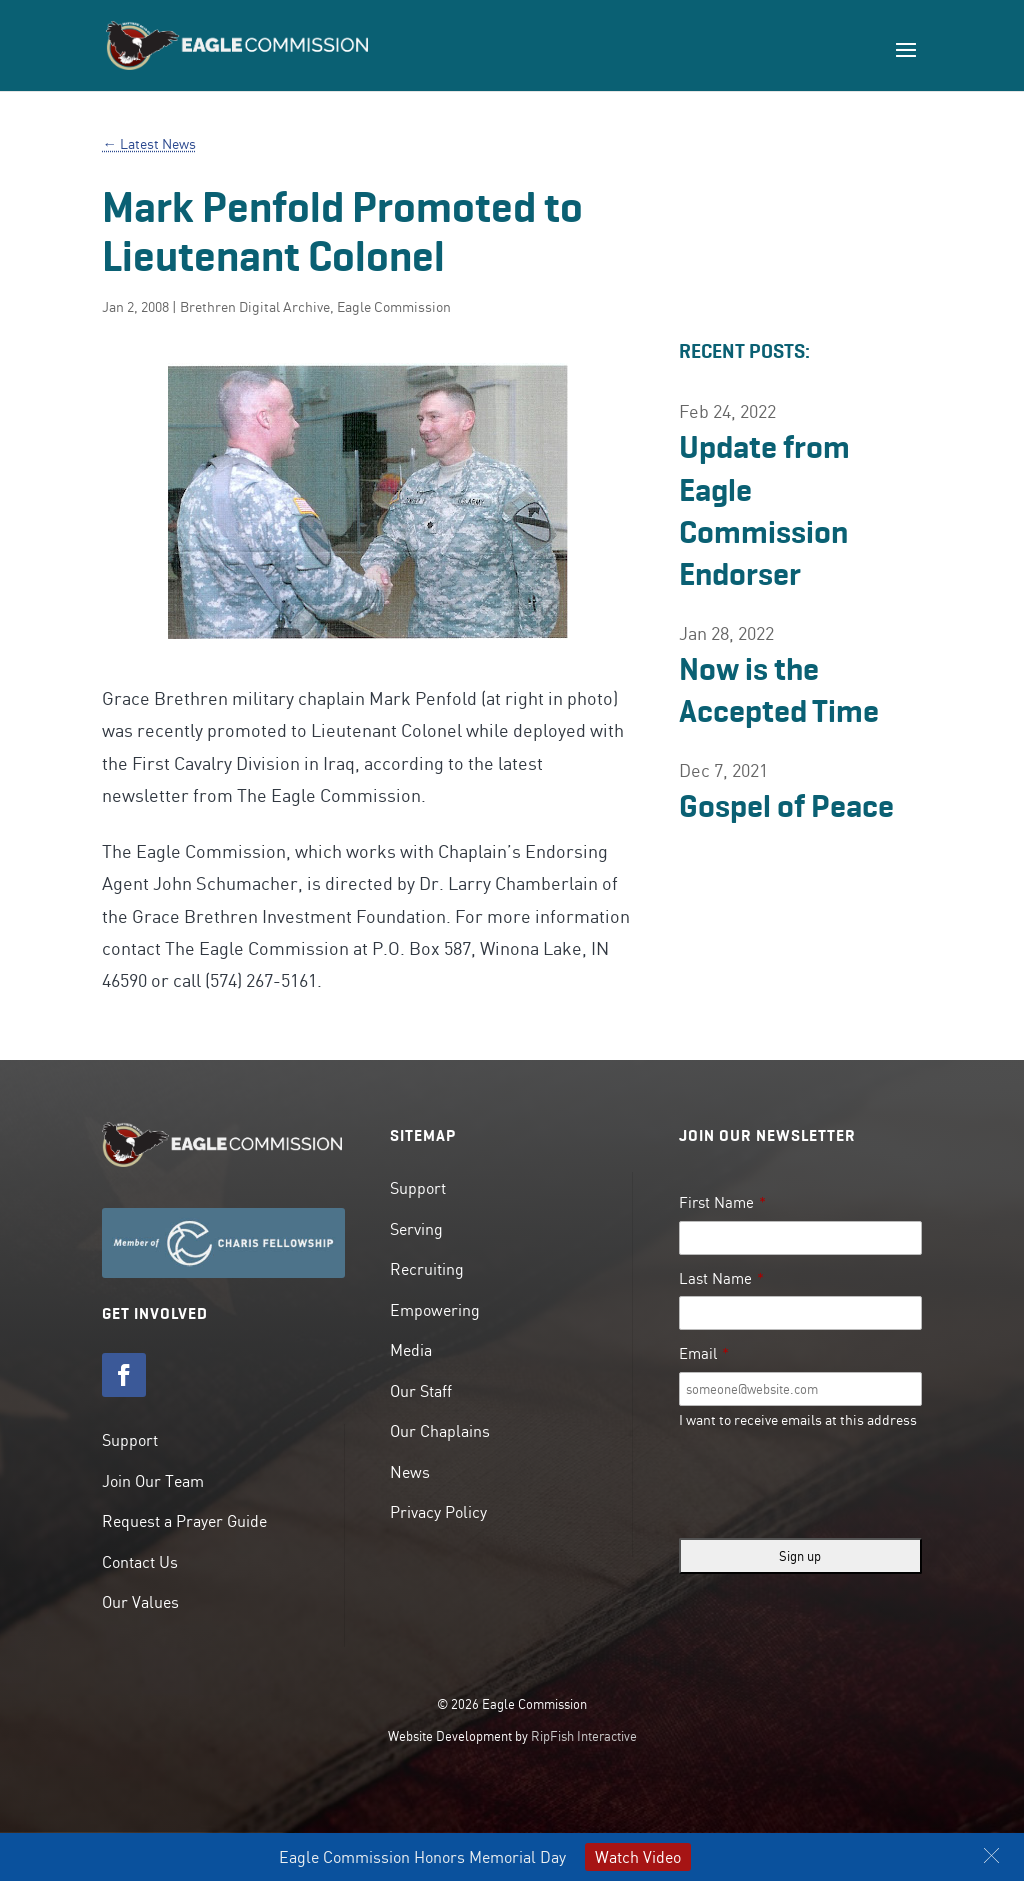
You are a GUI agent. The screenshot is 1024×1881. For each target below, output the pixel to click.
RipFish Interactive (584, 1736)
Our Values (140, 1602)
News (410, 1472)
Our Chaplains (440, 1431)
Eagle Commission (394, 307)
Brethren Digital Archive (255, 307)
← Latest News (148, 144)
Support (130, 1440)
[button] (991, 1855)
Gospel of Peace (786, 806)
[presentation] (831, 1484)
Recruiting (427, 1269)
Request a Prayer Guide (184, 1521)
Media (411, 1350)
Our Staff (421, 1391)
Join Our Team (153, 1481)
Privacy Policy (438, 1512)
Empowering (435, 1310)
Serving (416, 1229)
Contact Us (140, 1562)
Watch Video (638, 1857)
